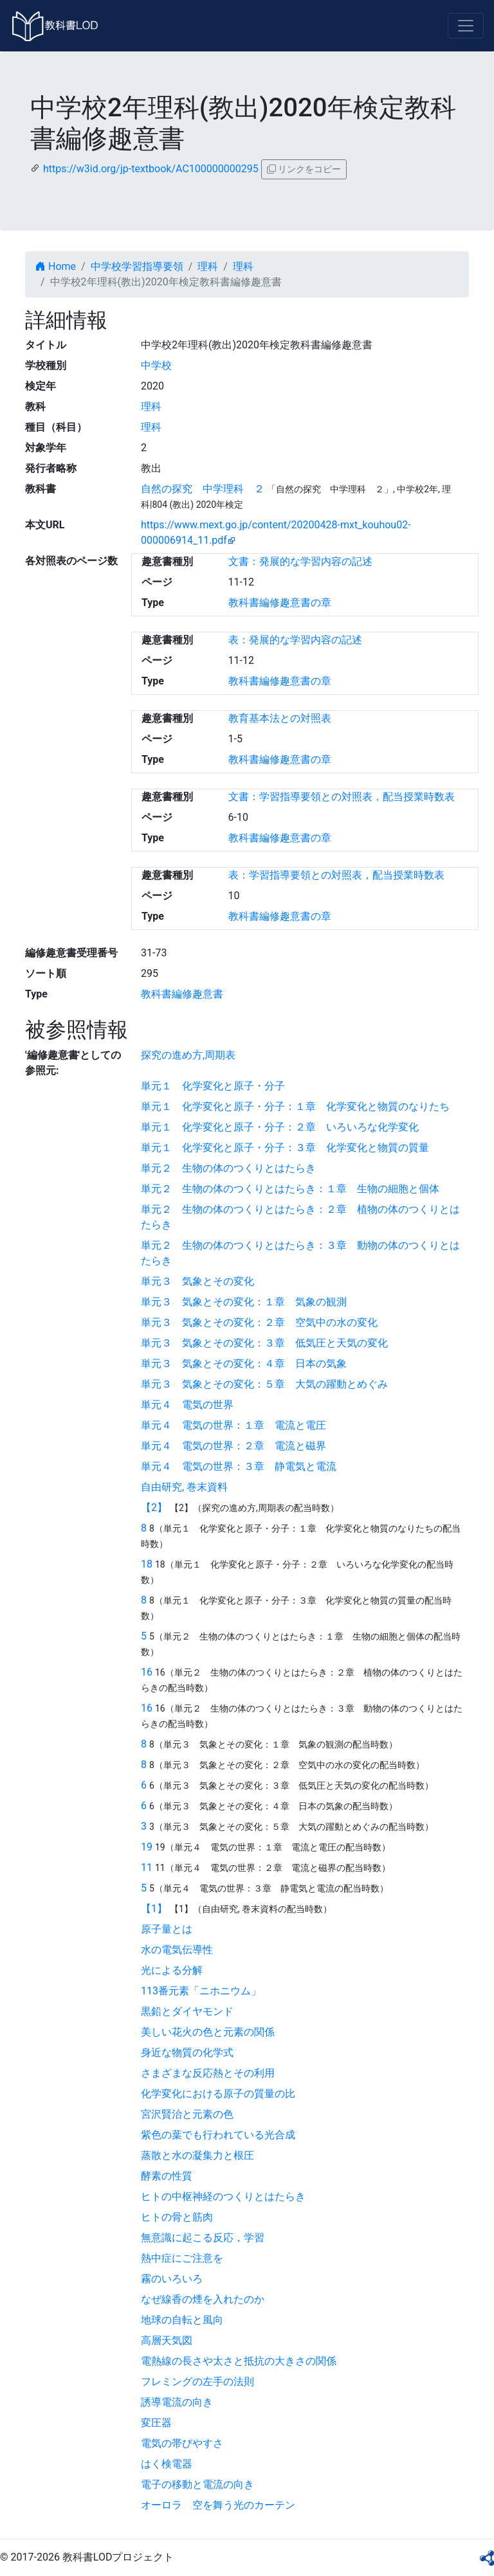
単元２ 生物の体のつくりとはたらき (228, 1168)
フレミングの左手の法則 (197, 2381)
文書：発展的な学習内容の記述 (300, 561)
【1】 (154, 1908)
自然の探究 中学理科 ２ (202, 489)
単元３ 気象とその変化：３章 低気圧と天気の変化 (264, 1343)
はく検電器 (166, 2464)
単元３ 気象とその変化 (197, 1281)
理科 (207, 266)
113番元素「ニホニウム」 (201, 1991)
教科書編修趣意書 (182, 994)
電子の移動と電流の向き (197, 2484)
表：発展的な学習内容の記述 (295, 640)
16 (146, 1672)
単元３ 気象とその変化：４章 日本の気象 (244, 1363)
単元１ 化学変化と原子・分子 (213, 1086)
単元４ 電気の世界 (187, 1405)
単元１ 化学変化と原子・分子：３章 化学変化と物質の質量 (285, 1147)
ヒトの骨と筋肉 (177, 2217)
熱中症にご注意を (182, 2258)
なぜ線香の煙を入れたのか (202, 2299)
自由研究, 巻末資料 (184, 1487)
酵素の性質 (166, 2176)
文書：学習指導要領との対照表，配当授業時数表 (341, 797)
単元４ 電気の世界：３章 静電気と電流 (238, 1466)
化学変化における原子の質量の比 (218, 2094)
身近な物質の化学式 (187, 2052)
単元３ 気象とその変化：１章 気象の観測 (244, 1302)
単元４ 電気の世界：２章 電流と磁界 (233, 1446)
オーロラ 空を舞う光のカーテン (218, 2505)
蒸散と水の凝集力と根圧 (197, 2155)
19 (146, 1847)
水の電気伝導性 (177, 1950)
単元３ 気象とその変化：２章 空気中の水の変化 (259, 1322)
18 (146, 1564)
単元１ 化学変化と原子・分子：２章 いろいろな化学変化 (280, 1127)
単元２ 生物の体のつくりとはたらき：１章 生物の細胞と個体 (290, 1189)
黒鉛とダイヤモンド (187, 2011)
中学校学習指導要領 (137, 266)
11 (146, 1867)
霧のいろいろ (172, 2279)
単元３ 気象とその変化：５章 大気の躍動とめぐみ (264, 1384)
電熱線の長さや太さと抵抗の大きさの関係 (238, 2361)
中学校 (156, 365)
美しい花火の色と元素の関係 (208, 2032)
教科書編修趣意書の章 (279, 602)
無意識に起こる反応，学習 (202, 2238)
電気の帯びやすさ (182, 2443)
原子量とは (166, 1929)
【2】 (154, 1507)
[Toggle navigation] (466, 26)
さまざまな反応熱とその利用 (208, 2073)
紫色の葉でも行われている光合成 (218, 2135)
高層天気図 (166, 2340)
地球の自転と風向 (182, 2320)
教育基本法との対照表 (279, 718)
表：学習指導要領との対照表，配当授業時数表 (336, 875)
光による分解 (172, 1970)
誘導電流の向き (177, 2402)
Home (55, 266)
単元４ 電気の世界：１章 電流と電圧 (233, 1425)
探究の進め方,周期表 (188, 1055)
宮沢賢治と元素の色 (187, 2114)
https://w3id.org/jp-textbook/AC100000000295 (151, 169)
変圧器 (156, 2423)
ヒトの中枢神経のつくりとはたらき (223, 2196)
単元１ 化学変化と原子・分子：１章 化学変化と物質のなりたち (295, 1106)
